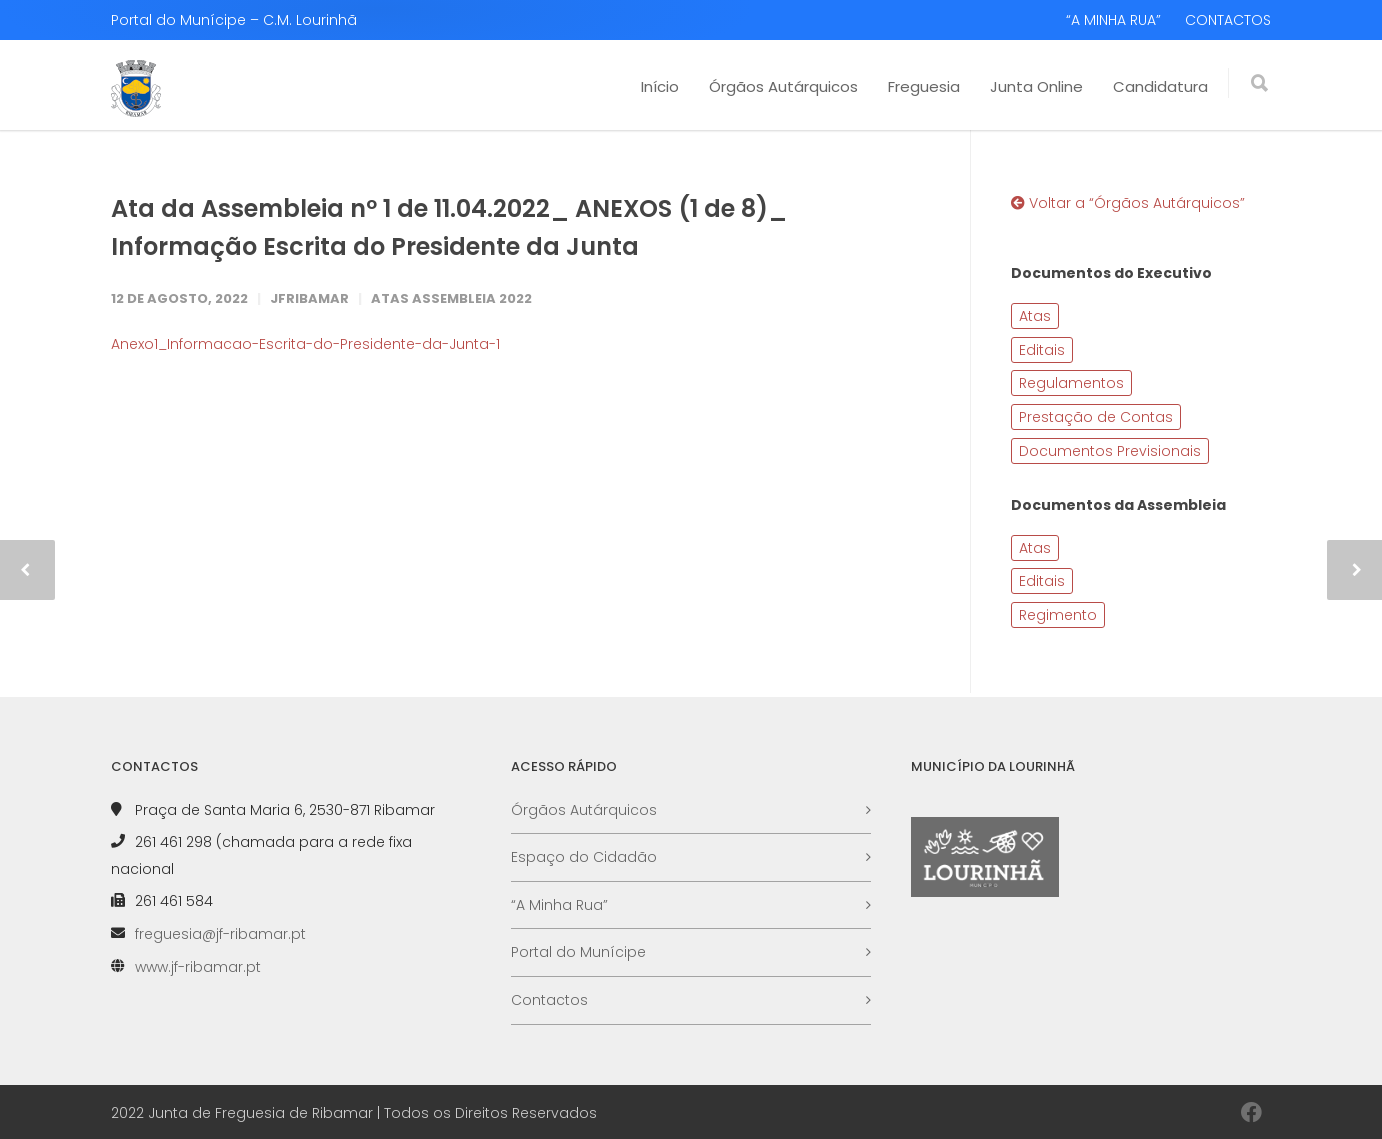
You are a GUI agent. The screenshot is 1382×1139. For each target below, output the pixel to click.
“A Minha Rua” (559, 905)
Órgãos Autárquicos (783, 86)
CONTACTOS (1228, 20)
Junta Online (1036, 86)
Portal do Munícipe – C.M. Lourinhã (234, 20)
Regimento (1058, 615)
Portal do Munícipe (578, 952)
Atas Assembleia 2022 (451, 298)
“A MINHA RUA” (1113, 20)
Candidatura (1160, 86)
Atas (1035, 316)
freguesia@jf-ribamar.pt (220, 934)
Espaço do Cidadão (584, 857)
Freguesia (924, 86)
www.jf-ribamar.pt (198, 967)
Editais (1042, 350)
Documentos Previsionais (1110, 451)
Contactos (549, 1000)
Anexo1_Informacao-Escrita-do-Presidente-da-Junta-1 (305, 344)
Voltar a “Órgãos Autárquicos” (1128, 203)
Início (660, 86)
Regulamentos (1071, 383)
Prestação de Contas (1096, 417)
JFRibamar (309, 298)
